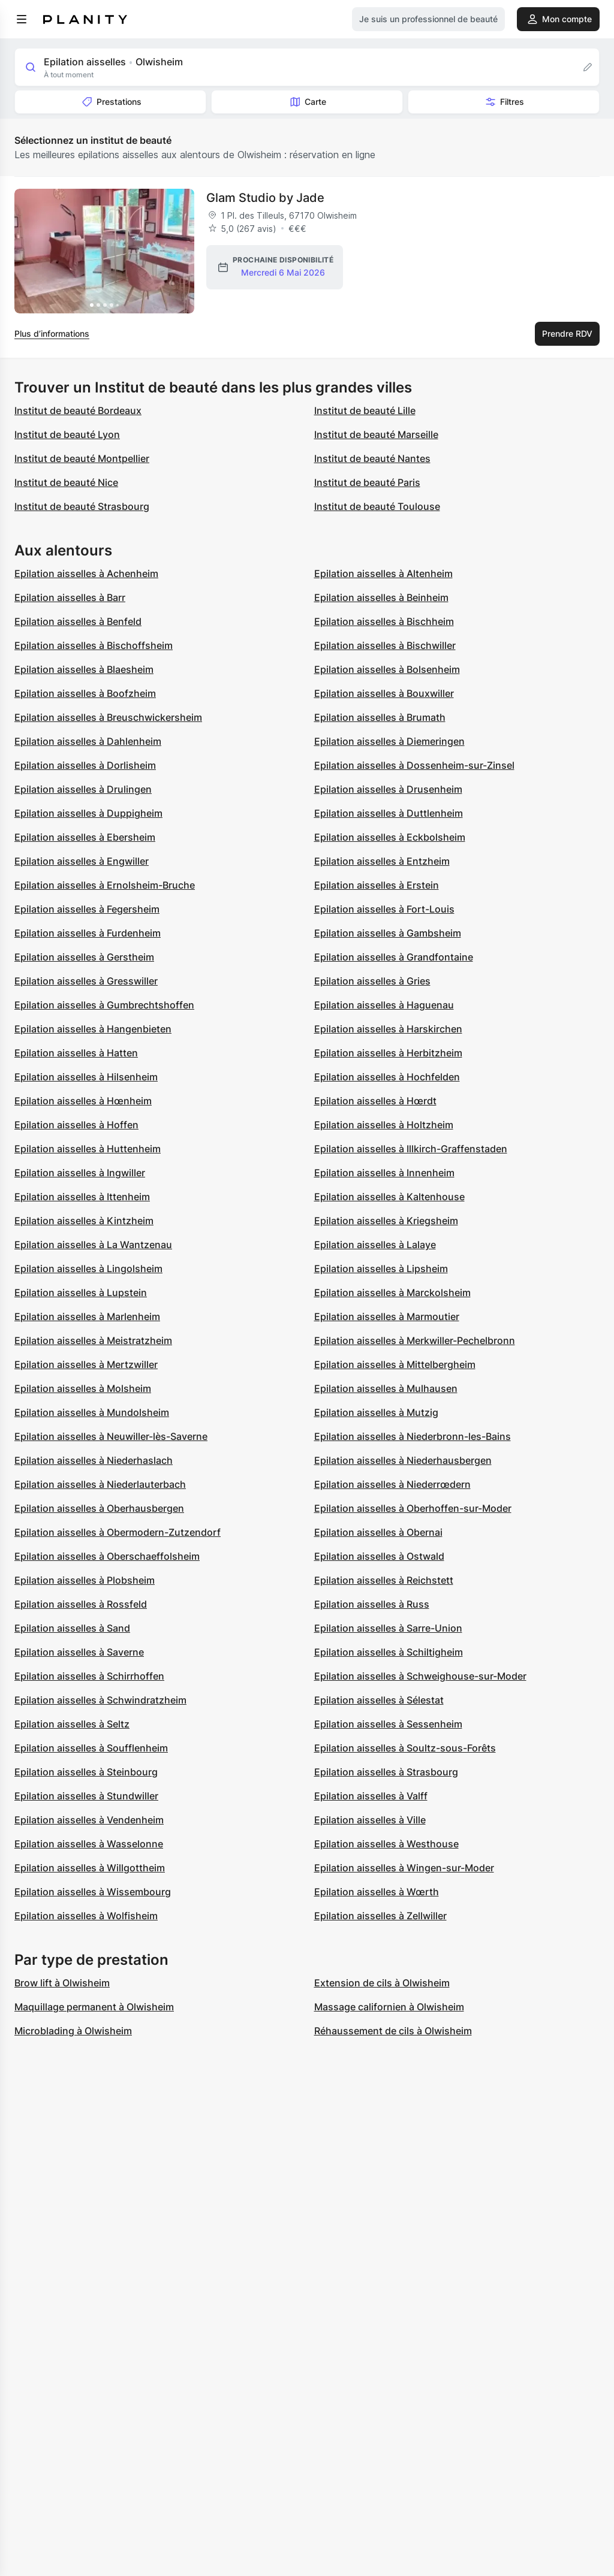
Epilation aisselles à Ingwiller (79, 1173)
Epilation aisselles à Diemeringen (389, 741)
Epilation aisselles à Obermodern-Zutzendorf (117, 1532)
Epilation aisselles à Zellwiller (380, 1916)
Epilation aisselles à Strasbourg (386, 1772)
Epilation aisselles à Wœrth (376, 1892)
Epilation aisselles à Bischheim (384, 621)
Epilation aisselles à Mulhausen (386, 1388)
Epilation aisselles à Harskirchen (388, 1029)
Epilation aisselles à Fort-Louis (384, 909)
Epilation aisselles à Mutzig (376, 1412)
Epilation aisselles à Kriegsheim (386, 1221)
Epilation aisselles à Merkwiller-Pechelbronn (414, 1340)
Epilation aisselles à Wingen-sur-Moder (404, 1868)
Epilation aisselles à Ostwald (379, 1556)
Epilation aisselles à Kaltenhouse (389, 1197)
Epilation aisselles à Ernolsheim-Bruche (104, 885)
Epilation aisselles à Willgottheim (89, 1868)
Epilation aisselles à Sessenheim (388, 1724)
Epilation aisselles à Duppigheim (88, 813)
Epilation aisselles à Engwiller (81, 861)
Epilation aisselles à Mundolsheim (91, 1412)
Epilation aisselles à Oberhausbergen (99, 1508)
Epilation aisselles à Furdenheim (87, 933)
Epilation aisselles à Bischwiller (385, 645)
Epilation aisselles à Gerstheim (84, 957)
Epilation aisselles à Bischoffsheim (93, 645)
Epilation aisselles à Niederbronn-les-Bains (412, 1436)
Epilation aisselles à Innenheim (384, 1173)
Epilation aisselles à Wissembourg (92, 1892)
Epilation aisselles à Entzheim (382, 861)
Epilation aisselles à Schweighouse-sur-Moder (420, 1676)
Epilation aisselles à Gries (372, 981)
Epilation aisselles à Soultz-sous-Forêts (405, 1748)
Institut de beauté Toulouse (377, 506)
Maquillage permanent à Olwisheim (94, 2007)
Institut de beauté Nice (66, 482)
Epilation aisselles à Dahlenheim (87, 741)
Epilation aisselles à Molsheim (82, 1388)
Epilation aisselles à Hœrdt (375, 1101)
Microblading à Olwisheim (73, 2031)
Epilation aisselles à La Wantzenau (93, 1245)
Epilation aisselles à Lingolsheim (88, 1269)
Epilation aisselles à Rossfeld (80, 1604)
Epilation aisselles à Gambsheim (387, 933)
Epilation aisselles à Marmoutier (386, 1316)
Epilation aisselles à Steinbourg (86, 1772)
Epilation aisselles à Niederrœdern (392, 1484)
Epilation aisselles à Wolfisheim (86, 1916)
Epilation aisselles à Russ (371, 1604)
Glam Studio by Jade (265, 198)
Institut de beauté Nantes (372, 458)
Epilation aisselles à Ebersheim (84, 837)
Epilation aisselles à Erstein (376, 885)
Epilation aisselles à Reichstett (383, 1580)
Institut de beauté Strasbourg (81, 506)
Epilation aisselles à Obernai (378, 1532)
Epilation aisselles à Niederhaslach (93, 1460)
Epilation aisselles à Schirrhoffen (89, 1676)
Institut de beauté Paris (367, 482)
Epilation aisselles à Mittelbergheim (394, 1364)
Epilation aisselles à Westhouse (386, 1844)
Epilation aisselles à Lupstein (80, 1292)
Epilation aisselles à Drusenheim (388, 789)
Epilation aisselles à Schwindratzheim (100, 1700)
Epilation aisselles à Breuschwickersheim (108, 717)
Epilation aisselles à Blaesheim (84, 669)
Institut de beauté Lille (365, 410)
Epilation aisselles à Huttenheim (87, 1149)
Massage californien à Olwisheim (389, 2007)
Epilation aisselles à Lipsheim (381, 1269)
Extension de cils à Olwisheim (382, 1983)
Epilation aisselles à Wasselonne (88, 1844)
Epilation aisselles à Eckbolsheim (389, 837)
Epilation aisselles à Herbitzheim (388, 1053)
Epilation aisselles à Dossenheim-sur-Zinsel (414, 765)
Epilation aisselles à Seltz (72, 1724)
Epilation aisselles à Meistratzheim (93, 1340)
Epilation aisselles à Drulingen (83, 789)
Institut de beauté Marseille (376, 434)
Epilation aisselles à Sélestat (379, 1700)
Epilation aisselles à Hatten (76, 1053)
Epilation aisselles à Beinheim (381, 597)
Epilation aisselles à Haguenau (384, 1005)
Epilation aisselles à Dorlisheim (85, 765)
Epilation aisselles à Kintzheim (84, 1221)
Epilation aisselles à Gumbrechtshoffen (104, 1005)
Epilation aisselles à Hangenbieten (92, 1029)
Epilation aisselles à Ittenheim (82, 1197)
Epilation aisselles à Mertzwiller (86, 1364)
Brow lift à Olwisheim (62, 1983)
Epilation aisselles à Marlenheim (87, 1316)
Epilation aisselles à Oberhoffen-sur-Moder (412, 1508)
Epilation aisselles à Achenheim (86, 573)
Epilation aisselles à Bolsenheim (387, 669)
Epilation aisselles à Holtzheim (383, 1125)
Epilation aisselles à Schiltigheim (388, 1652)
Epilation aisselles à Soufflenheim (91, 1748)
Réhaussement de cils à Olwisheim (393, 2031)
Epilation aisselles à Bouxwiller (384, 693)
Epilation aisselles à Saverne (79, 1652)
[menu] (21, 19)
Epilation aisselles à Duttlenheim (388, 813)
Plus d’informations (51, 333)
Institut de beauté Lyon (67, 434)
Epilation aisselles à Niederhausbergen (403, 1460)
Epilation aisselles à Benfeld (78, 621)
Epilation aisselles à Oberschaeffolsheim (107, 1556)
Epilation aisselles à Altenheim (383, 573)
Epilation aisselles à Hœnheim (83, 1101)
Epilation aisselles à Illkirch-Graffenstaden (410, 1149)
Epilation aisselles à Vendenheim (89, 1820)
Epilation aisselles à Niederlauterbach (100, 1484)
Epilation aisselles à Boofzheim (85, 693)
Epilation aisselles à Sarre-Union (388, 1628)
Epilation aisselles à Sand (72, 1628)
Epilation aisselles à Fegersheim (86, 909)
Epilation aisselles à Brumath (380, 717)
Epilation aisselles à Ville (370, 1820)
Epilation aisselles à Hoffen (76, 1125)
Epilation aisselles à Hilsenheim (86, 1077)
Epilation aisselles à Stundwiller (86, 1796)
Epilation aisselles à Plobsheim (84, 1580)
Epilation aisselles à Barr (69, 597)
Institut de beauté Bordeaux (78, 410)
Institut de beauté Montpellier (81, 458)
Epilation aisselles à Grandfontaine (393, 957)
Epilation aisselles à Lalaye (375, 1245)
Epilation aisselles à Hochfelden (387, 1077)
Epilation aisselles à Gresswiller (86, 981)
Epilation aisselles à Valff (371, 1796)
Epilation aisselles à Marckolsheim (392, 1292)
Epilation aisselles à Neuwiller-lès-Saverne (110, 1436)
